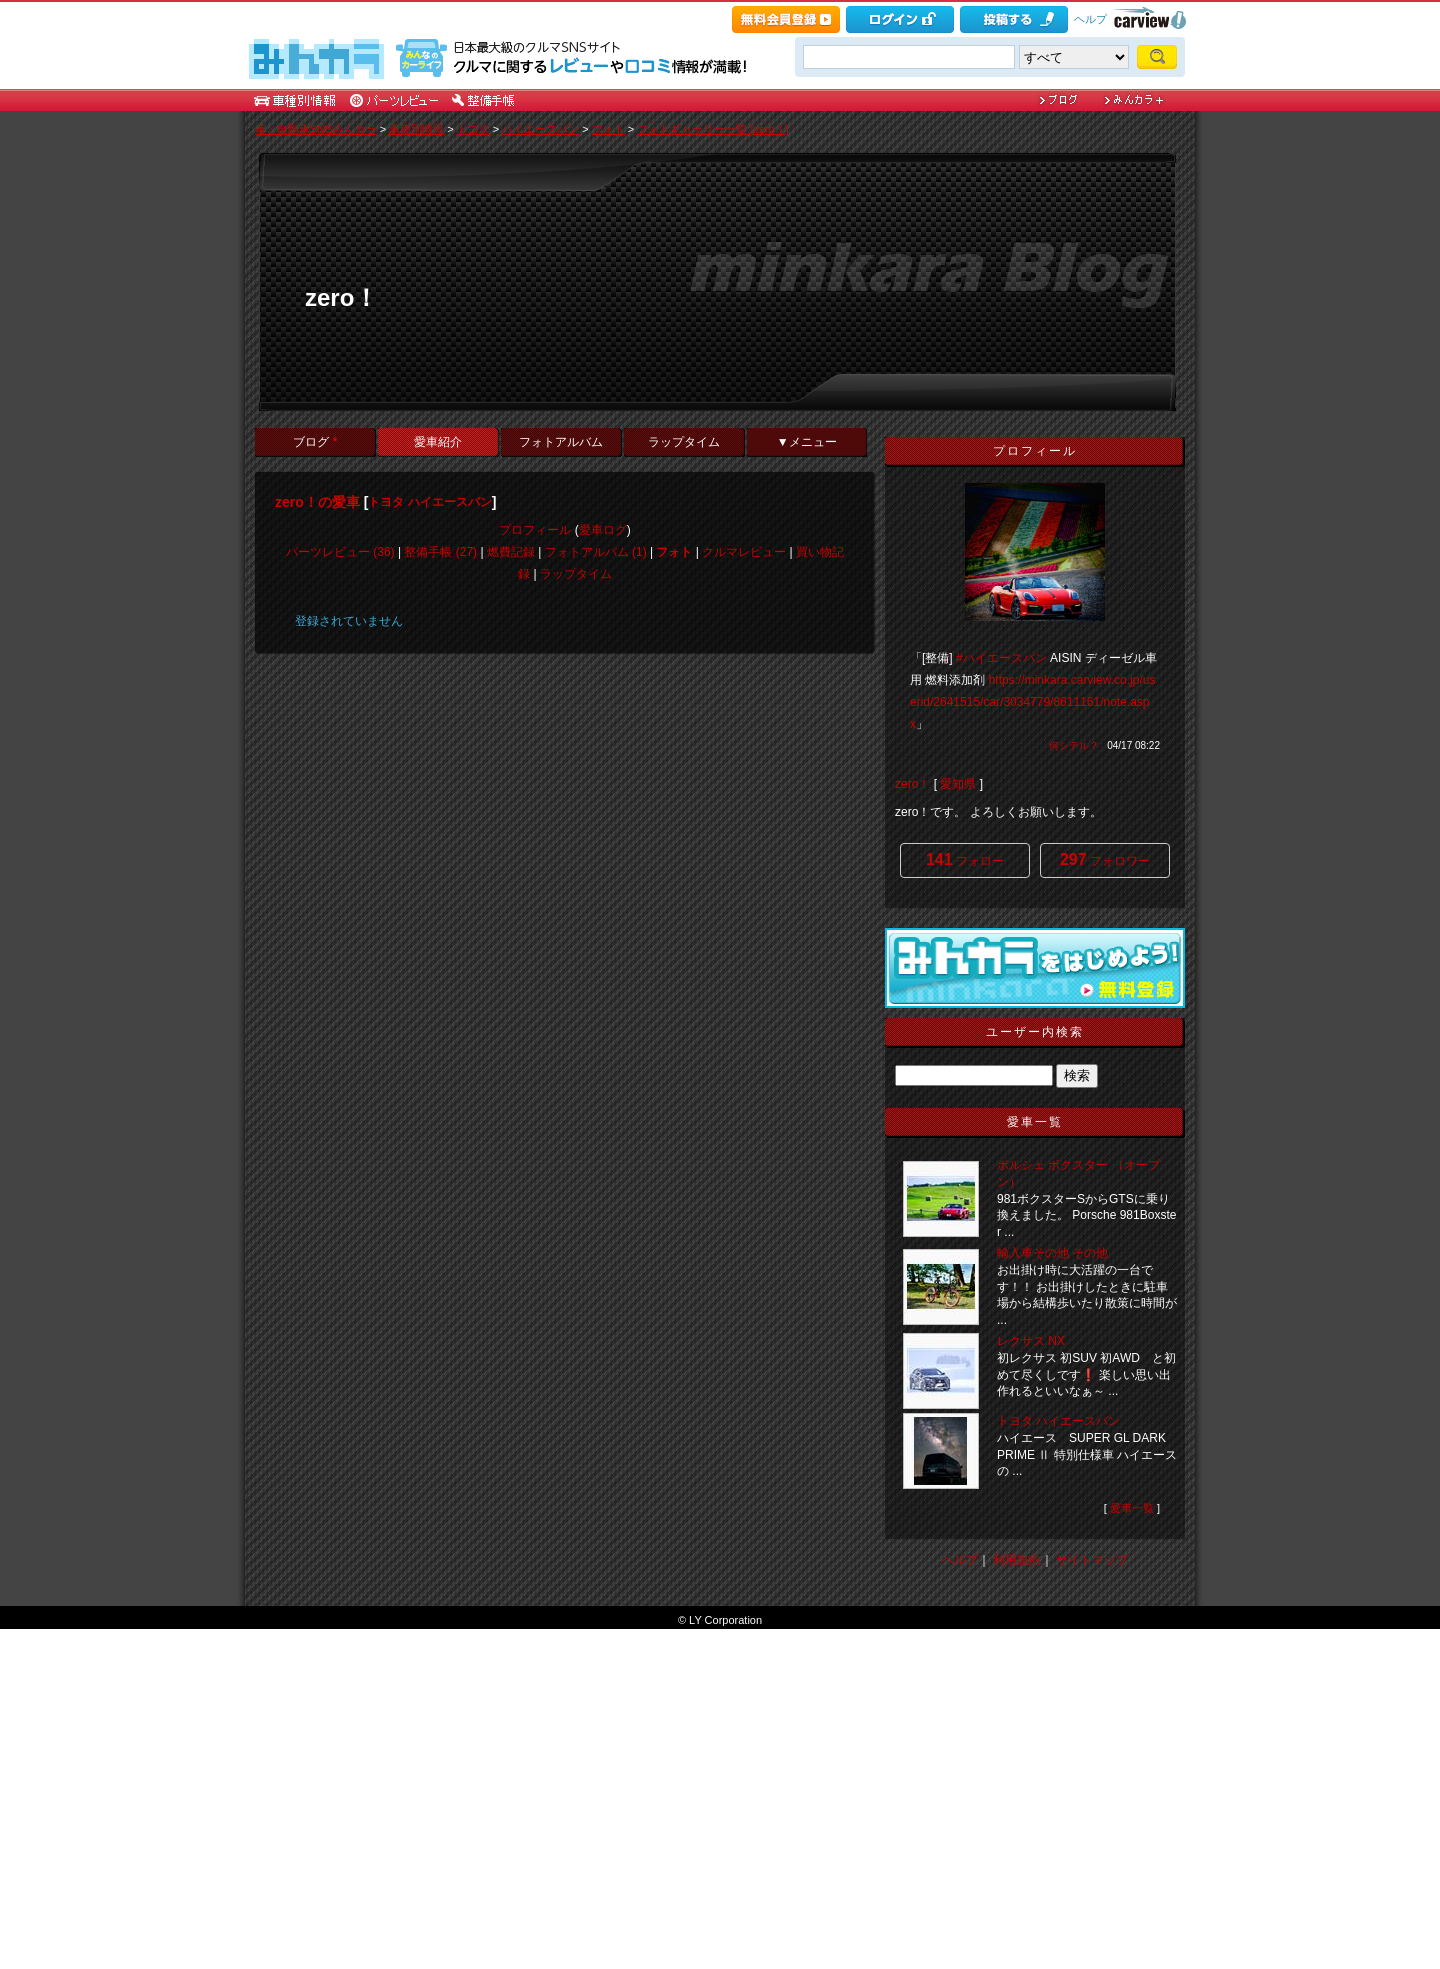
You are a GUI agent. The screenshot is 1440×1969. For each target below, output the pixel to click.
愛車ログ (603, 530)
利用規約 (1017, 1560)
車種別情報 (416, 129)
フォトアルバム (561, 442)
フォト (608, 129)
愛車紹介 (438, 442)
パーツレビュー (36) (340, 552)
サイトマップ (1092, 1560)
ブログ (315, 442)
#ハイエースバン (1001, 658)
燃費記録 (511, 552)
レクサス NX (1031, 1341)
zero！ (341, 297)
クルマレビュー (744, 552)
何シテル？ (1074, 745)
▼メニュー (807, 442)
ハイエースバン (540, 129)
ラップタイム (684, 442)
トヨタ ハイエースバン (429, 502)
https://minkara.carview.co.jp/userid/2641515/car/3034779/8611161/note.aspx (1032, 702)
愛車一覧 (1132, 1508)
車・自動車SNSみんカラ (316, 129)
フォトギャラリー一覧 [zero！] (713, 129)
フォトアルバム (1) (596, 552)
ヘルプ (1090, 19)
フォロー (965, 859)
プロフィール (535, 530)
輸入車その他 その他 (1052, 1253)
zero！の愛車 (317, 502)
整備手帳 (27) (440, 552)
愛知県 (958, 784)
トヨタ (473, 129)
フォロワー (1105, 859)
